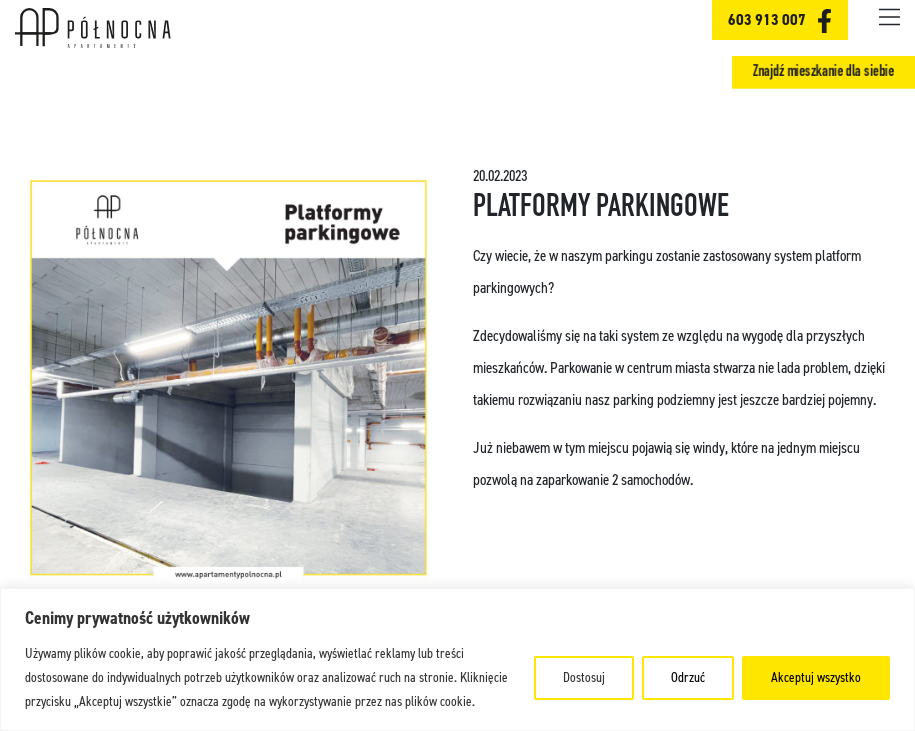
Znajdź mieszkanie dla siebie (823, 72)
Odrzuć (688, 677)
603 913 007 (767, 19)
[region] (457, 659)
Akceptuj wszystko (816, 677)
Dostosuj (584, 677)
